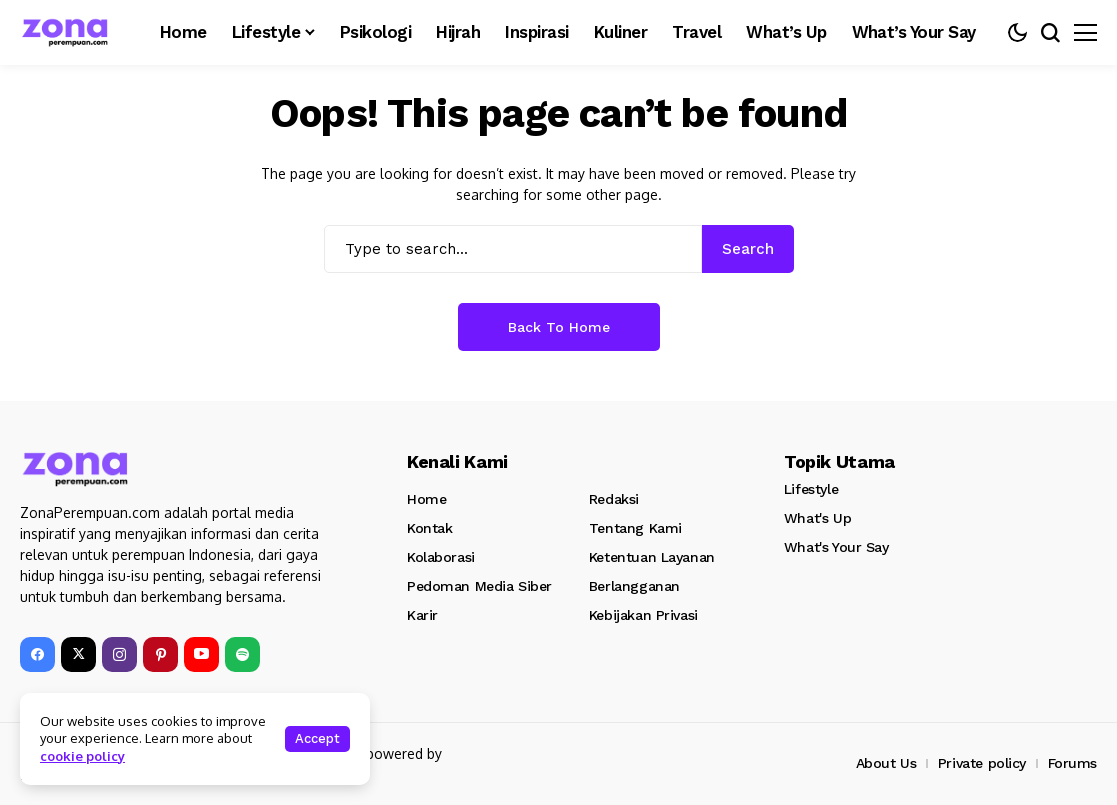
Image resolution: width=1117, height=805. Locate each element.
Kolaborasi (441, 557)
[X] (78, 654)
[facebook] (37, 654)
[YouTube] (201, 654)
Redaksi (614, 499)
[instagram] (119, 654)
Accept (317, 738)
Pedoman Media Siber (479, 586)
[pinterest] (160, 654)
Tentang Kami (635, 528)
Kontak (429, 528)
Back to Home (559, 327)
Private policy (982, 763)
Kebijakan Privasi (643, 615)
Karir (422, 615)
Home (426, 499)
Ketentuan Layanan (652, 557)
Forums (1072, 763)
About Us (886, 763)
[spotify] (242, 654)
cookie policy (82, 756)
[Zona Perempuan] (75, 32)
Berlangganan (634, 586)
